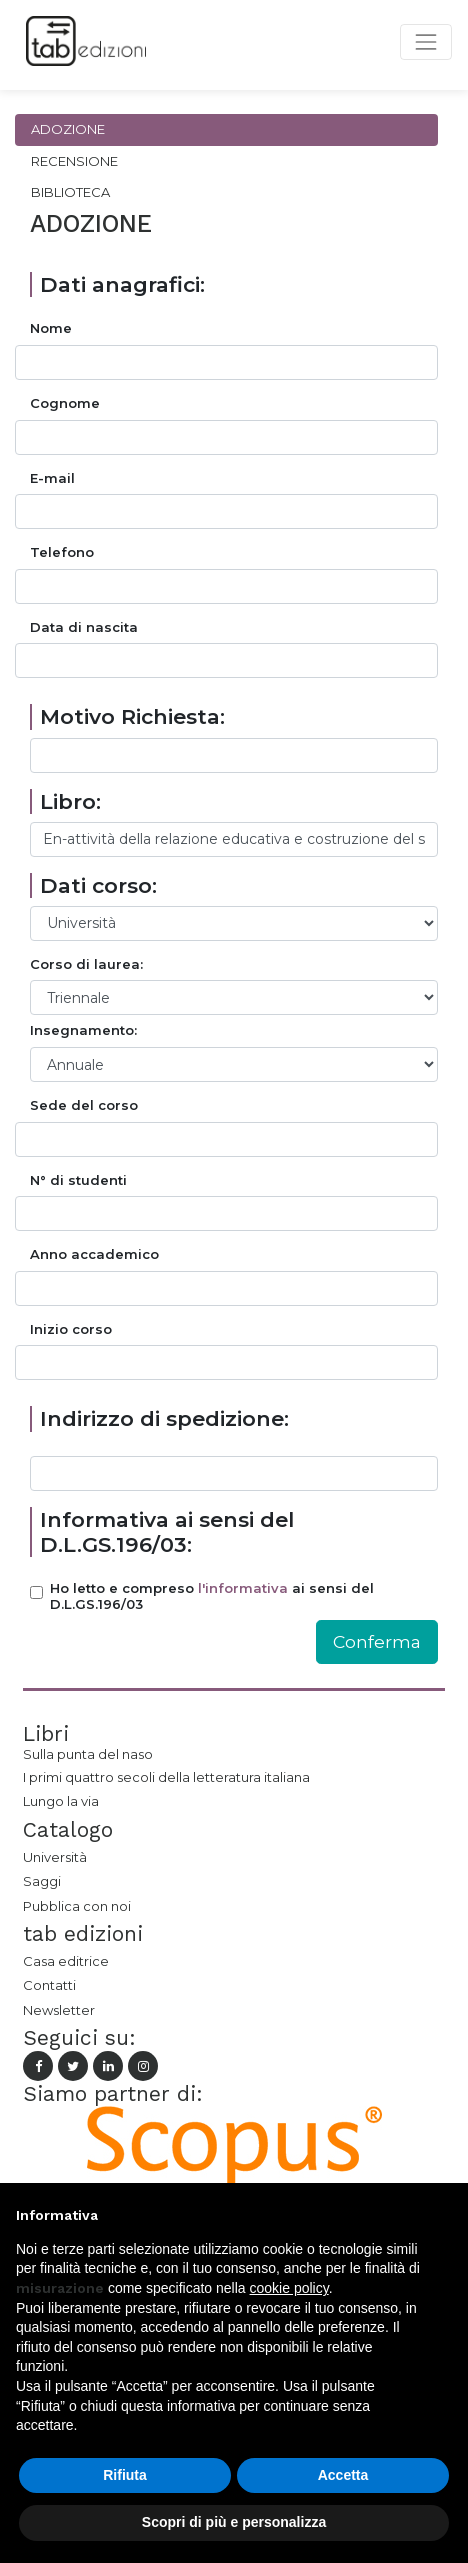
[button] (442, 2215)
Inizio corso (71, 1329)
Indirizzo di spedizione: (164, 1418)
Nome (51, 328)
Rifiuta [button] (125, 2475)
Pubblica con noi (77, 1906)
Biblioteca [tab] (70, 192)
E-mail (52, 478)
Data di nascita (84, 627)
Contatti (49, 1985)
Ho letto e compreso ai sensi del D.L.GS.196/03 (212, 1596)
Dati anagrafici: (122, 284)
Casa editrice (66, 1961)
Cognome (65, 403)
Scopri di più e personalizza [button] (234, 2522)
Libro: (70, 801)
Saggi (42, 1881)
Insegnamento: (83, 1030)
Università (55, 1857)
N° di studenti (78, 1180)
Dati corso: (98, 885)
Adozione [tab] (68, 129)
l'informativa (243, 1588)
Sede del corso (84, 1105)
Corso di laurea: (86, 964)
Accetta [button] (343, 2475)
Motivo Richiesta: (132, 716)
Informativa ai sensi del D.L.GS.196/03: (167, 1532)
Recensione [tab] (74, 161)
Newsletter (59, 2010)
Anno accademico (94, 1254)
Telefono (62, 552)
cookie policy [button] (289, 2288)
